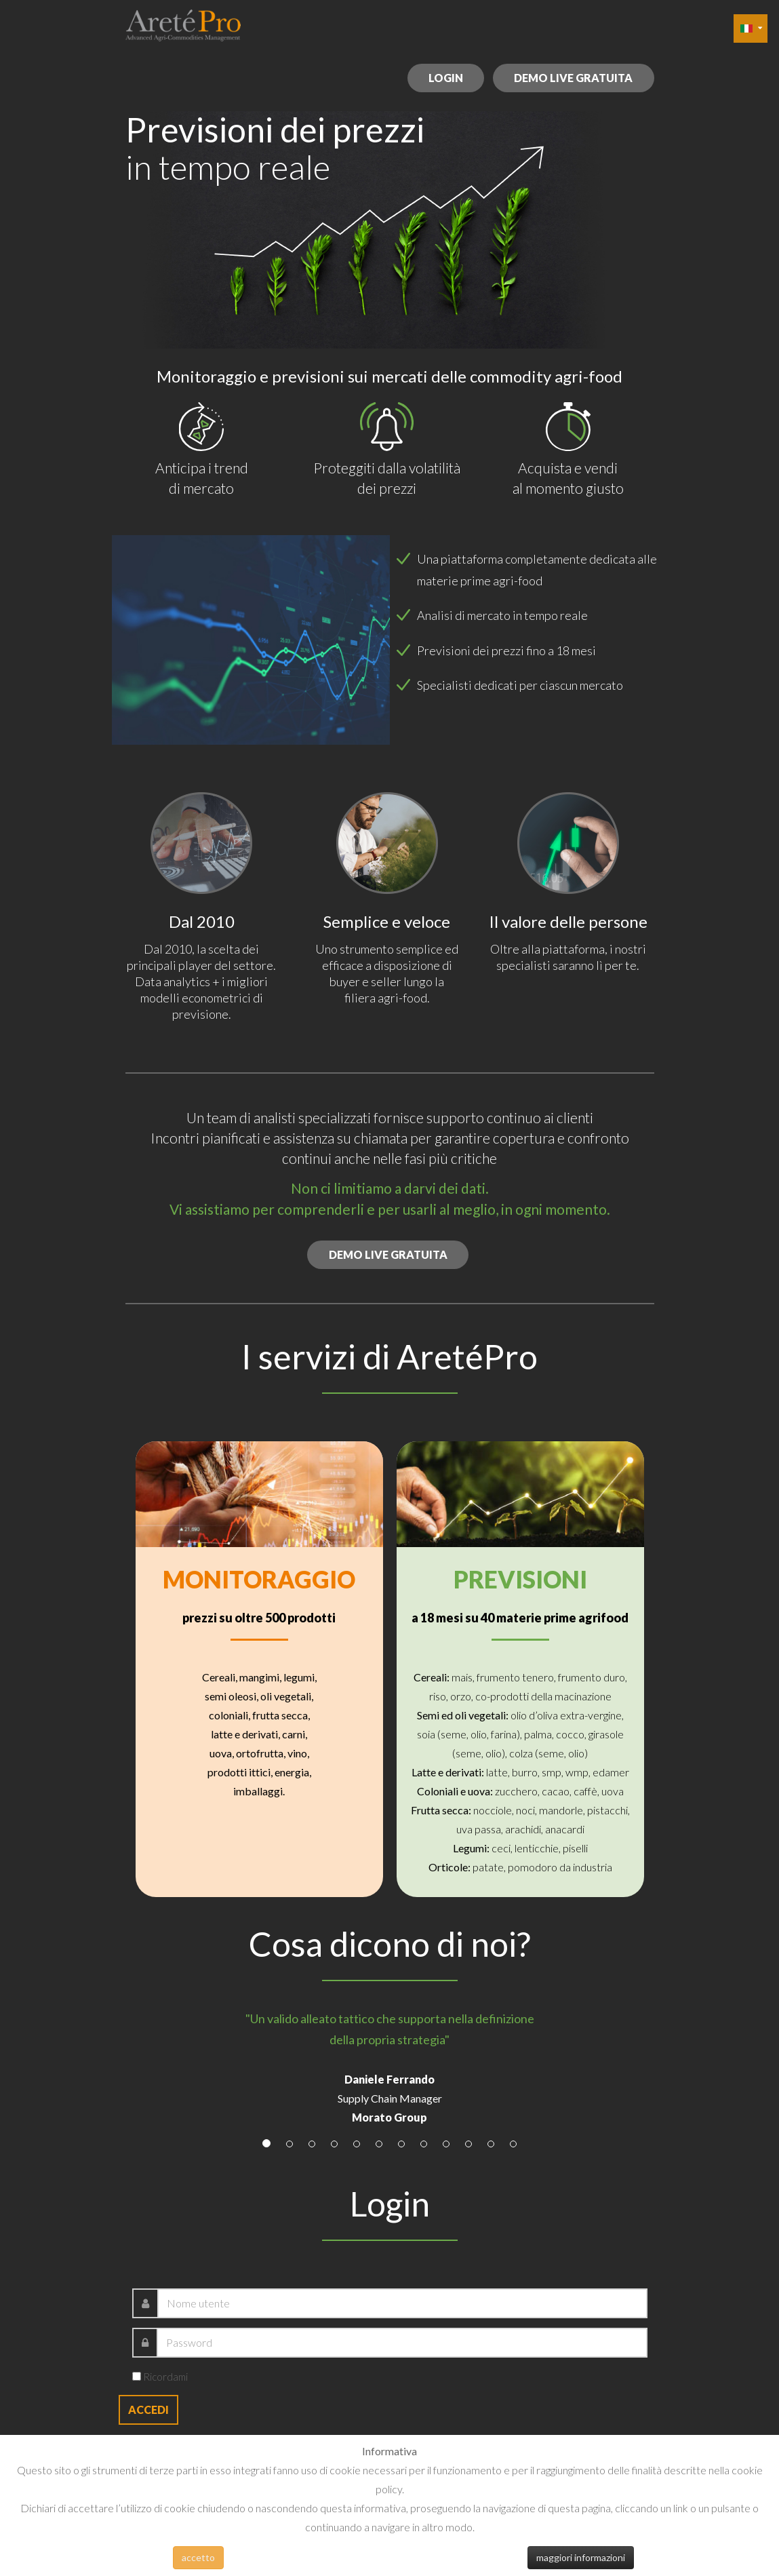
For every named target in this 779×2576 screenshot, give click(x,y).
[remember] (136, 2376)
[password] (402, 2343)
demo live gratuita (573, 77)
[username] (402, 2303)
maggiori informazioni (580, 2557)
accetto (198, 2557)
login (444, 77)
